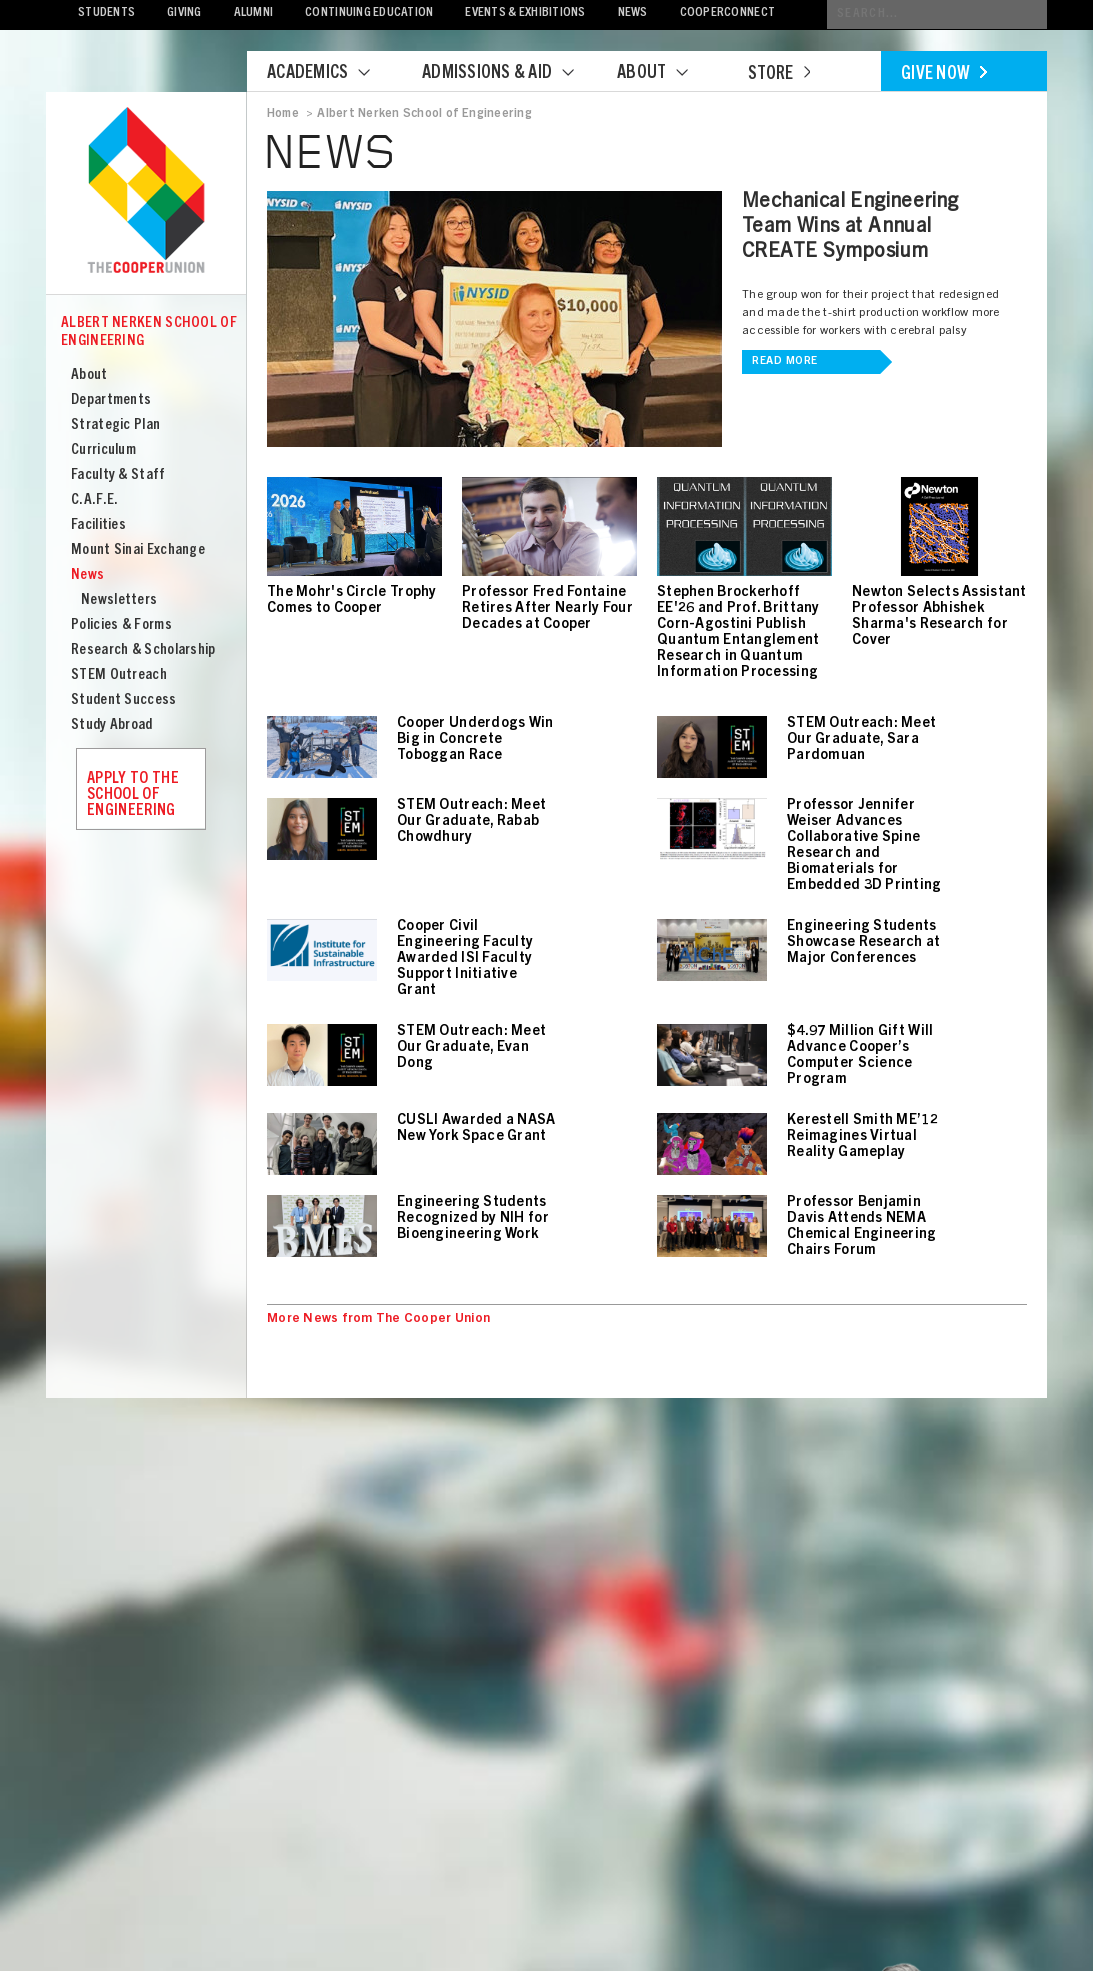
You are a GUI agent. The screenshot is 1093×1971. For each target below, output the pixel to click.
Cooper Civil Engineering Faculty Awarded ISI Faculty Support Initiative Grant (465, 959)
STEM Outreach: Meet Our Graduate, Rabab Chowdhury (471, 822)
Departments (111, 400)
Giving (184, 13)
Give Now (944, 75)
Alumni (254, 13)
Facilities (98, 525)
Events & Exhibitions (525, 13)
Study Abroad (112, 725)
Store (779, 75)
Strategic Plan (115, 425)
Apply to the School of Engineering (133, 795)
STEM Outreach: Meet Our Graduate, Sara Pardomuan (861, 740)
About (665, 74)
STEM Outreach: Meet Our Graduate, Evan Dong (471, 1048)
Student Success (124, 700)
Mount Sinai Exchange (138, 550)
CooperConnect (727, 13)
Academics (331, 74)
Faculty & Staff (118, 475)
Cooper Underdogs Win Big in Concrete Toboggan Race (475, 740)
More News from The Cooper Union (378, 1319)
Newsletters (119, 600)
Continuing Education (369, 13)
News (633, 13)
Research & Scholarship (143, 650)
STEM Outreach (119, 675)
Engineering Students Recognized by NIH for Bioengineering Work (473, 1219)
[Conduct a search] (937, 14)
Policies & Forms (121, 625)
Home (283, 114)
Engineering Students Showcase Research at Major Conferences (864, 943)
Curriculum (103, 450)
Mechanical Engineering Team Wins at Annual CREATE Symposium (850, 228)
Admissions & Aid (510, 74)
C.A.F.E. (94, 500)
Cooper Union (146, 192)
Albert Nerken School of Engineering (149, 332)
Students (106, 13)
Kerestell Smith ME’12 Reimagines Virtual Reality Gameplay (862, 1137)
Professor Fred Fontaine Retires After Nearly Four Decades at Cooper (547, 609)
